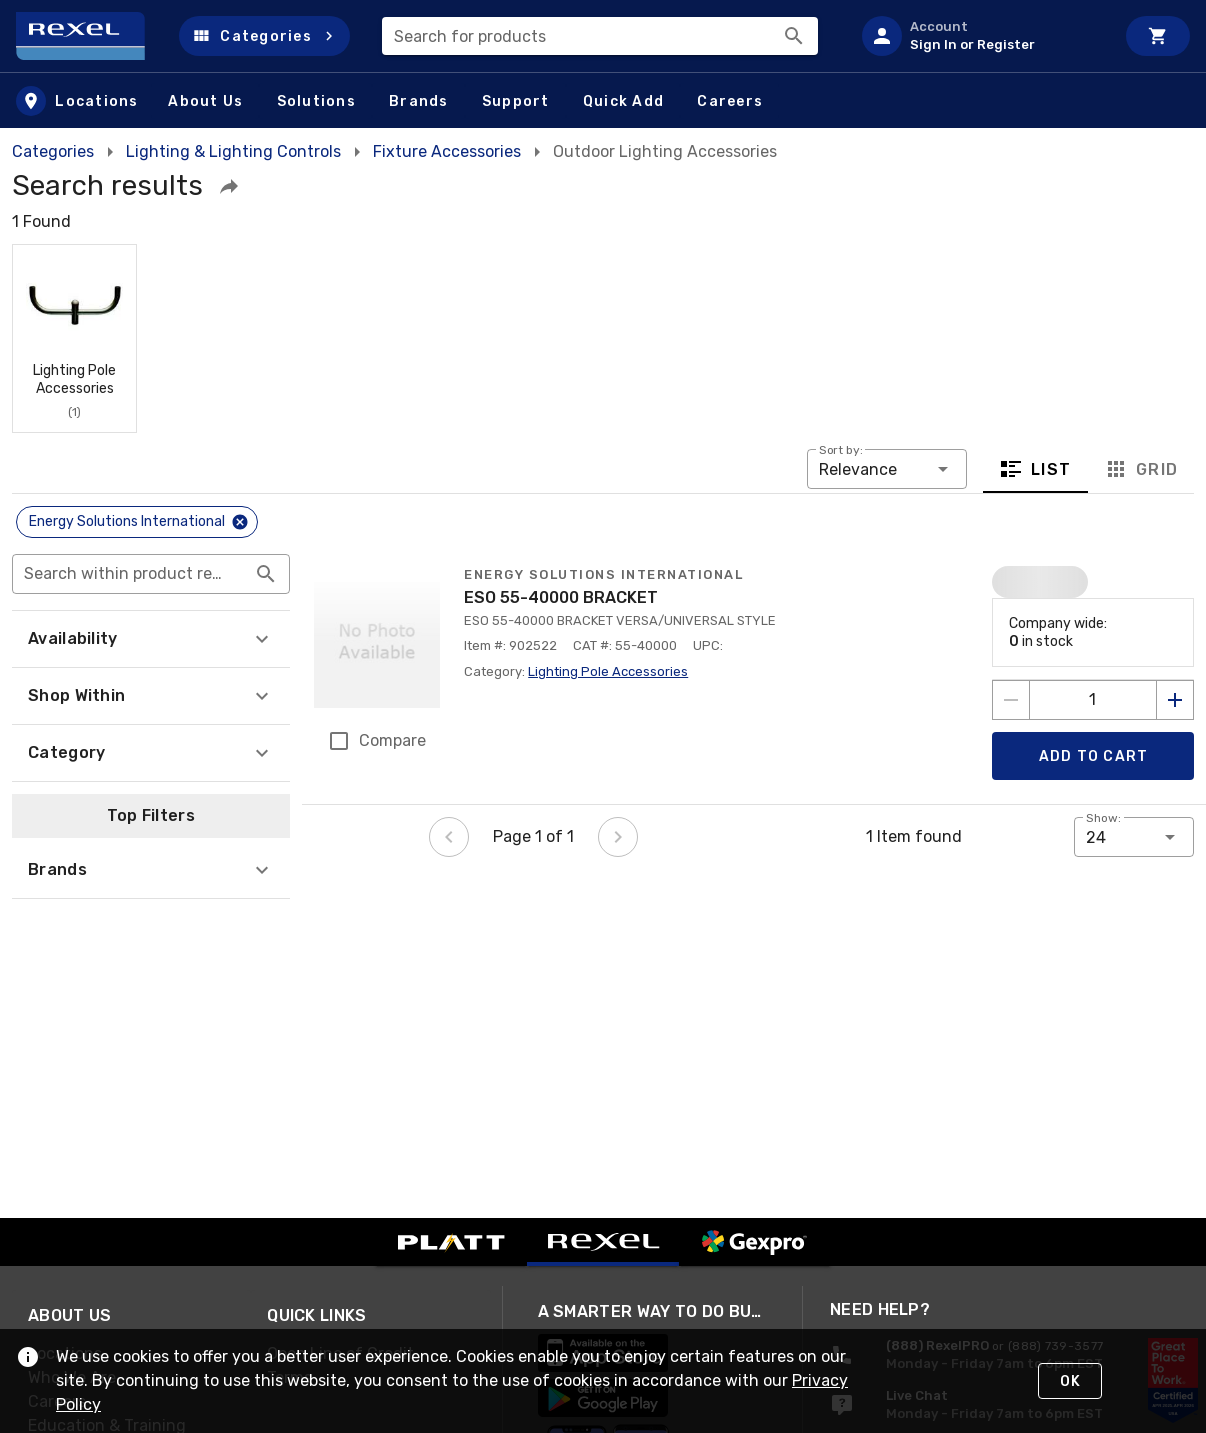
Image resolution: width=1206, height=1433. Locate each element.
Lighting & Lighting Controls (233, 151)
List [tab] (1035, 469)
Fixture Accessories (447, 151)
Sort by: (841, 450)
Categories (53, 151)
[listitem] (980, 36)
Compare (392, 740)
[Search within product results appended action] (266, 574)
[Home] (89, 36)
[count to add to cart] (1093, 700)
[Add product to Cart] (1093, 756)
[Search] (794, 36)
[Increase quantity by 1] (1175, 700)
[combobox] (600, 36)
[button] (264, 36)
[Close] (240, 522)
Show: (1103, 818)
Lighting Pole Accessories (608, 671)
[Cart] (1158, 36)
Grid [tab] (1140, 469)
